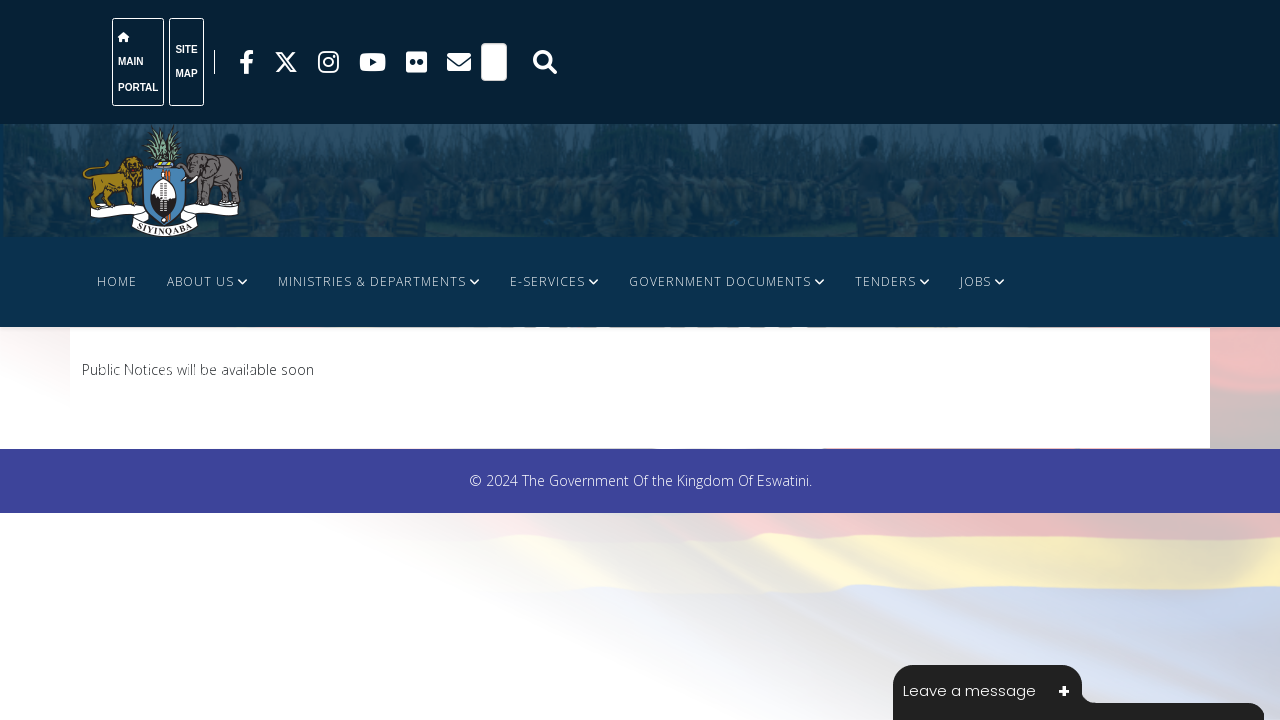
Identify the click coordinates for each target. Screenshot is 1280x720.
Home (117, 281)
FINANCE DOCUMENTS (169, 371)
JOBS (975, 281)
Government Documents (720, 281)
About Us (200, 281)
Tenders (885, 281)
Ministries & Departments (372, 281)
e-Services (547, 281)
